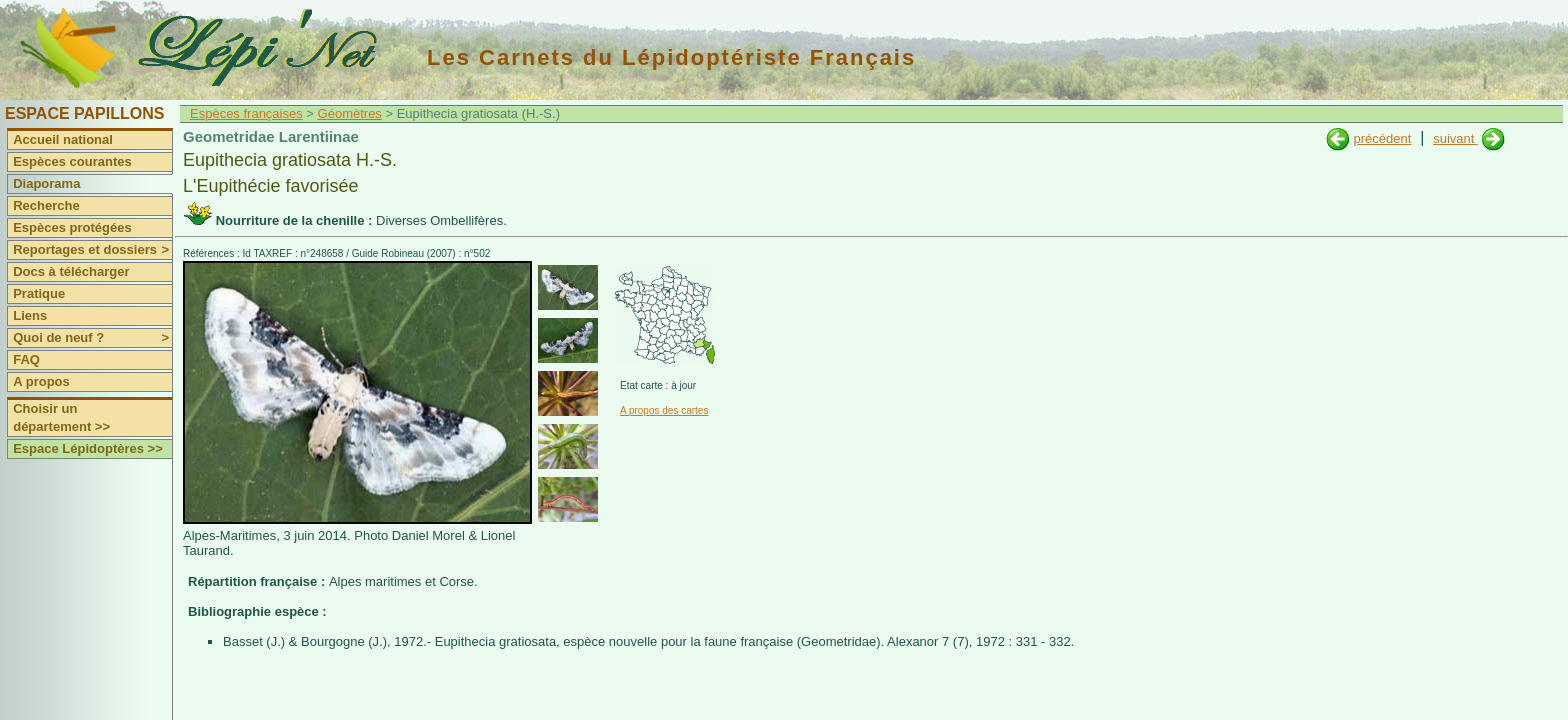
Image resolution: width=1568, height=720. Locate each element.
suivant (1455, 138)
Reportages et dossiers (92, 250)
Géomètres (350, 113)
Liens (30, 315)
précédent (1382, 138)
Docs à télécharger (71, 271)
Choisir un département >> (61, 417)
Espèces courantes (72, 161)
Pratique (39, 293)
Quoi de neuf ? (92, 338)
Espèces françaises (246, 113)
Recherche (46, 205)
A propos (41, 381)
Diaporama (46, 183)
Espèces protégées (72, 227)
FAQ (26, 359)
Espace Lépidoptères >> (88, 448)
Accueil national (63, 139)
